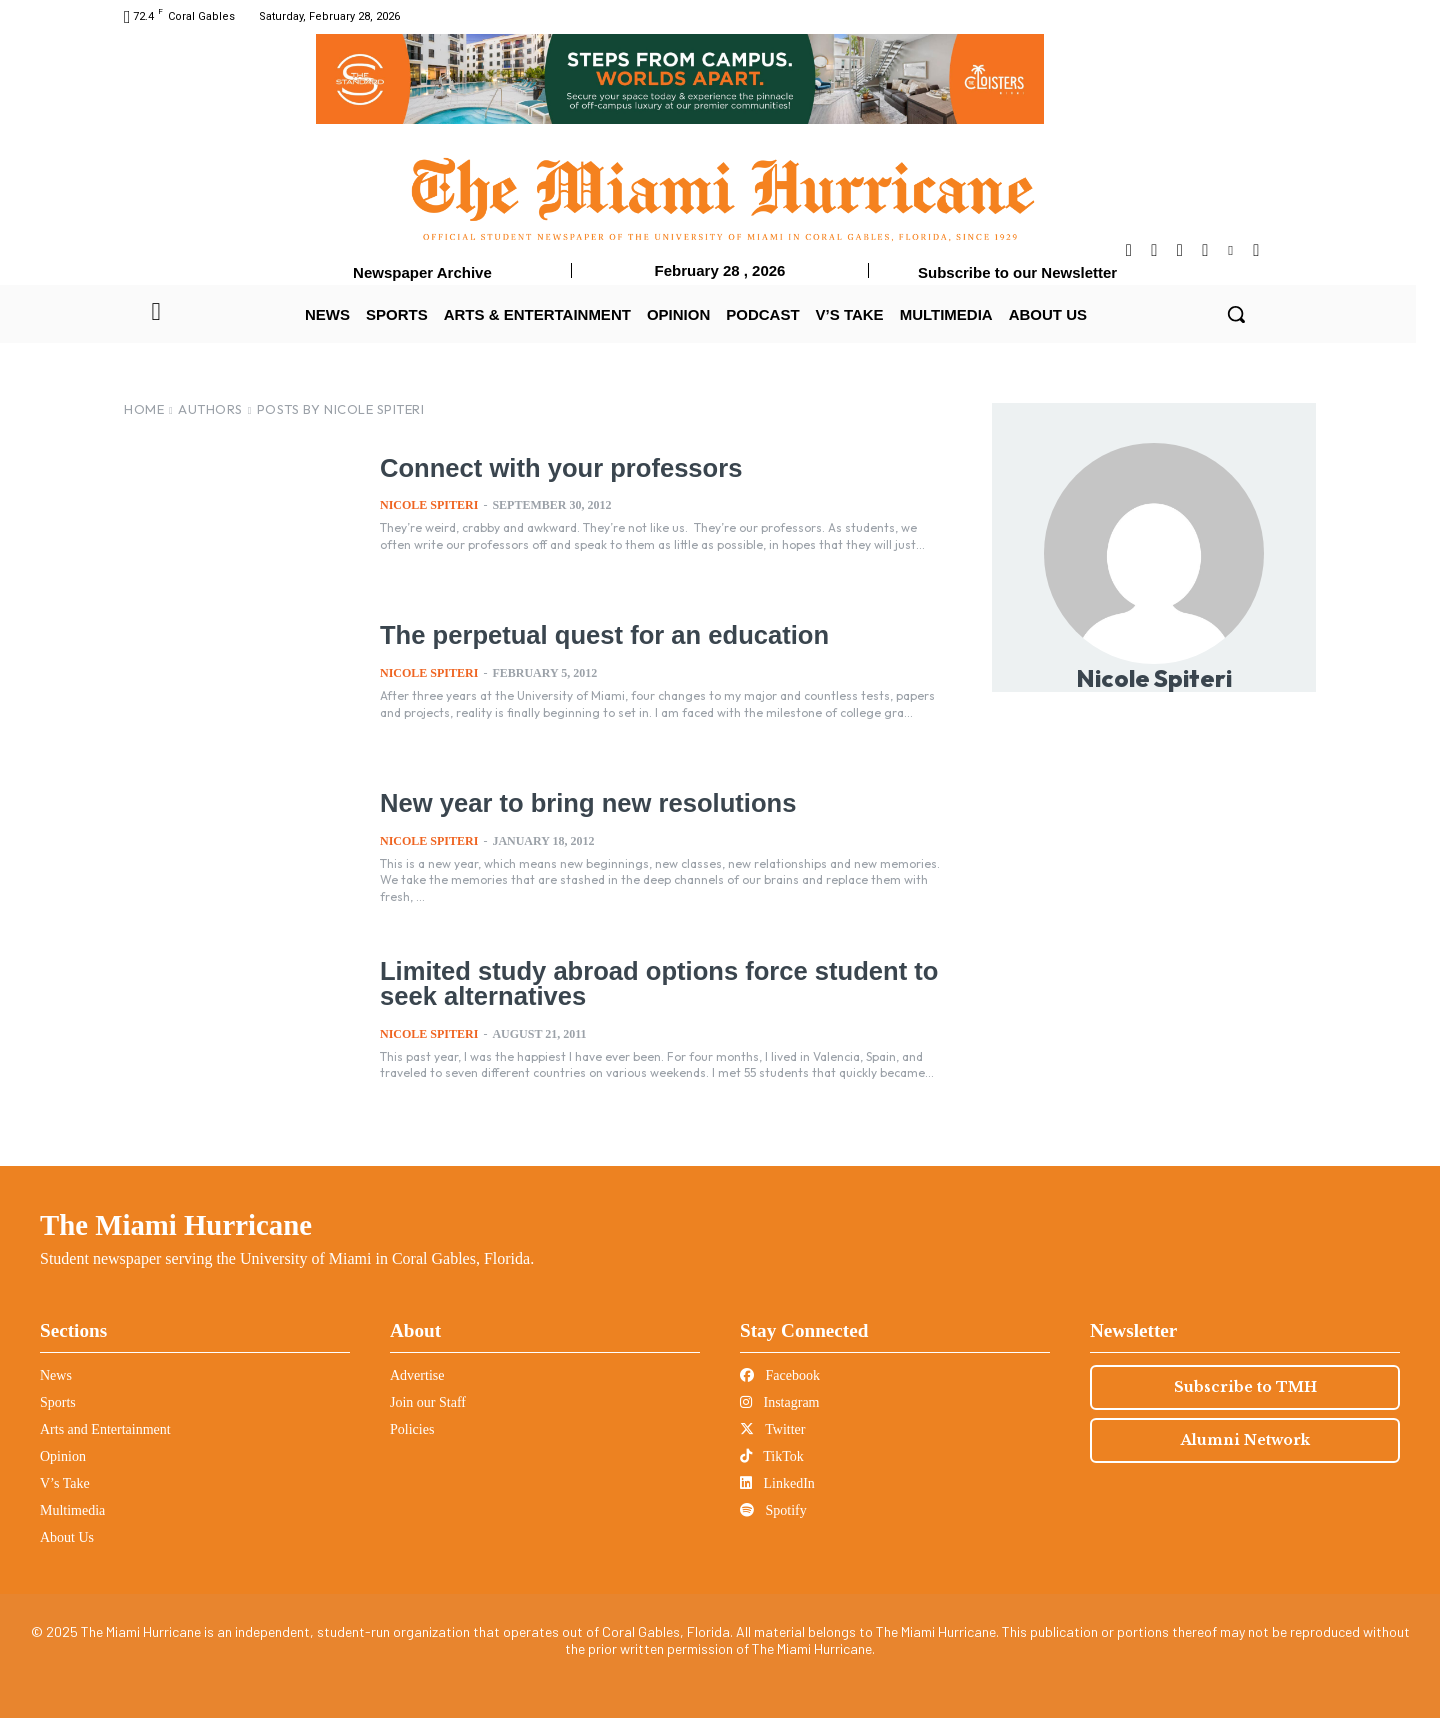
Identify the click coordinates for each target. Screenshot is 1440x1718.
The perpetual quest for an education (599, 635)
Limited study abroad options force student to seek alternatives (653, 983)
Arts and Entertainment (105, 1429)
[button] (1236, 314)
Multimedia (72, 1510)
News (56, 1375)
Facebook (780, 1375)
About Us (67, 1537)
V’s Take (65, 1483)
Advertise (417, 1375)
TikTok (772, 1456)
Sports (58, 1402)
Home (144, 409)
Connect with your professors (557, 468)
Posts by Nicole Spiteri (341, 409)
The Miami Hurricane (176, 1225)
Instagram (779, 1402)
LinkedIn (777, 1483)
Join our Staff (428, 1402)
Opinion (63, 1456)
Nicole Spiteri (429, 505)
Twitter (772, 1429)
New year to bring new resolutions (583, 803)
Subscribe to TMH (1245, 1387)
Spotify (773, 1510)
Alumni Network (1245, 1440)
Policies (412, 1429)
